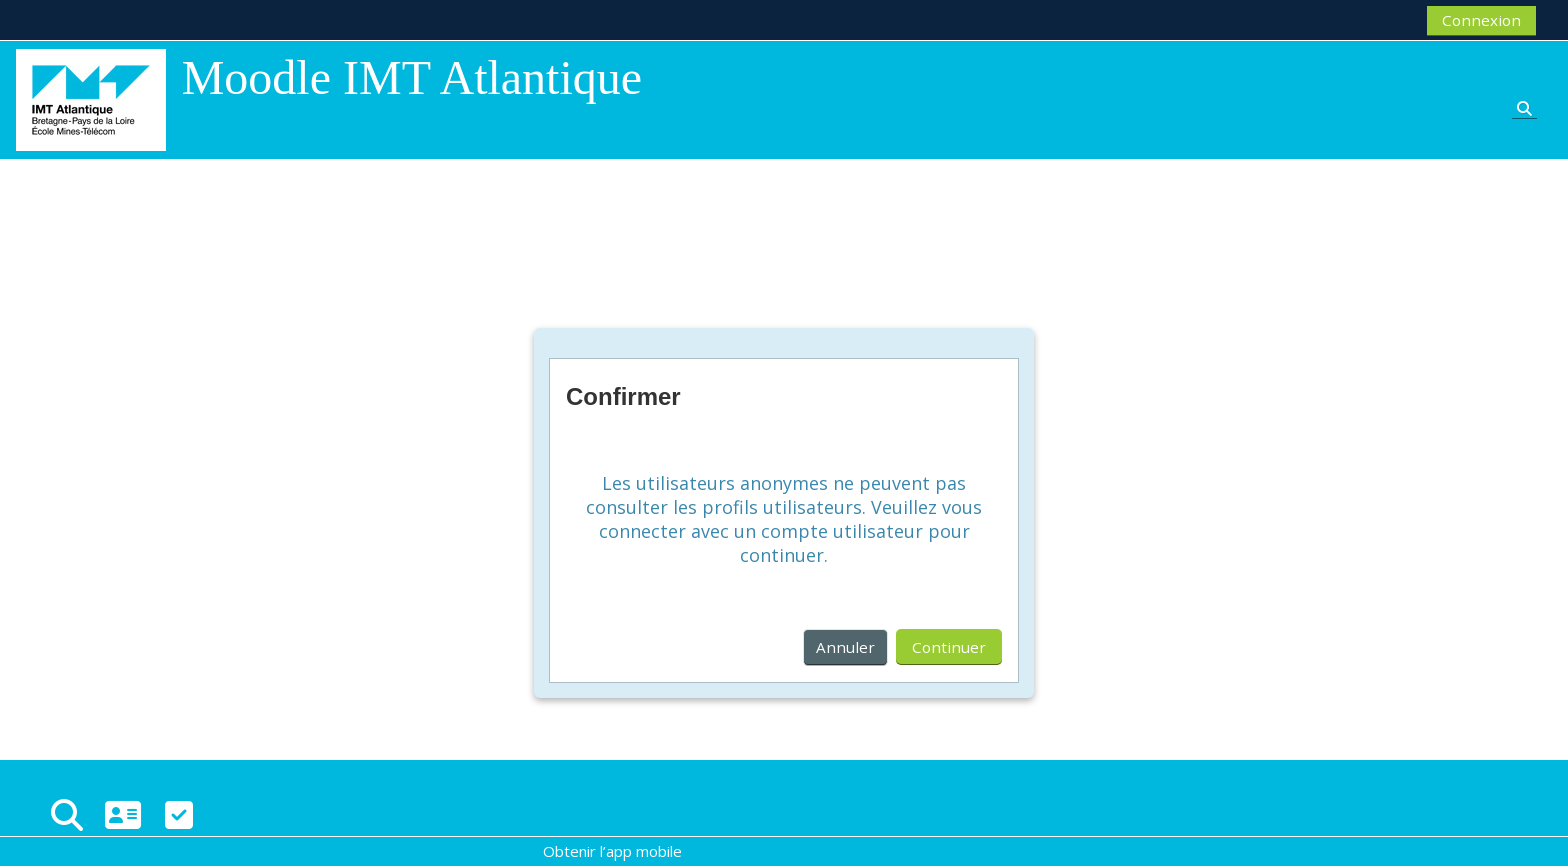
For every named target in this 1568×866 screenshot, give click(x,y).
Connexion (1481, 20)
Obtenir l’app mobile (612, 851)
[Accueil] (91, 98)
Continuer (949, 647)
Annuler (845, 647)
